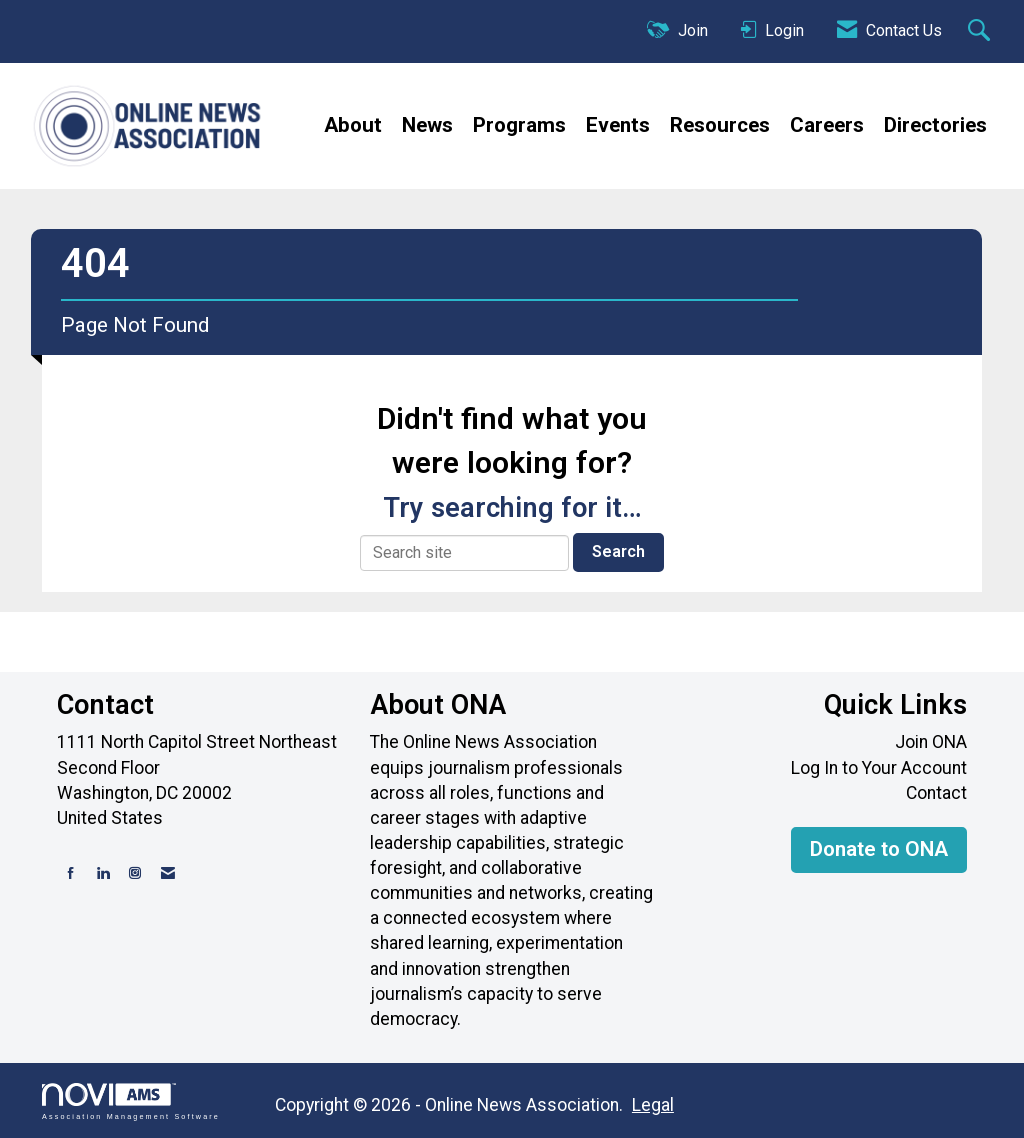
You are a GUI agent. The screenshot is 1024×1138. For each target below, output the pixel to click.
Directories (935, 125)
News (427, 125)
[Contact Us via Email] (168, 873)
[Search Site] (981, 32)
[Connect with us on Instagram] (135, 873)
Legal (653, 1105)
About (353, 125)
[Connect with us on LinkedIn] (103, 873)
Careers (827, 125)
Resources (720, 125)
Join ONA (931, 742)
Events (618, 125)
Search (618, 551)
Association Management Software (131, 1101)
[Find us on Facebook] (71, 873)
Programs (519, 125)
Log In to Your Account (879, 768)
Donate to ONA (879, 849)
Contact (936, 793)
